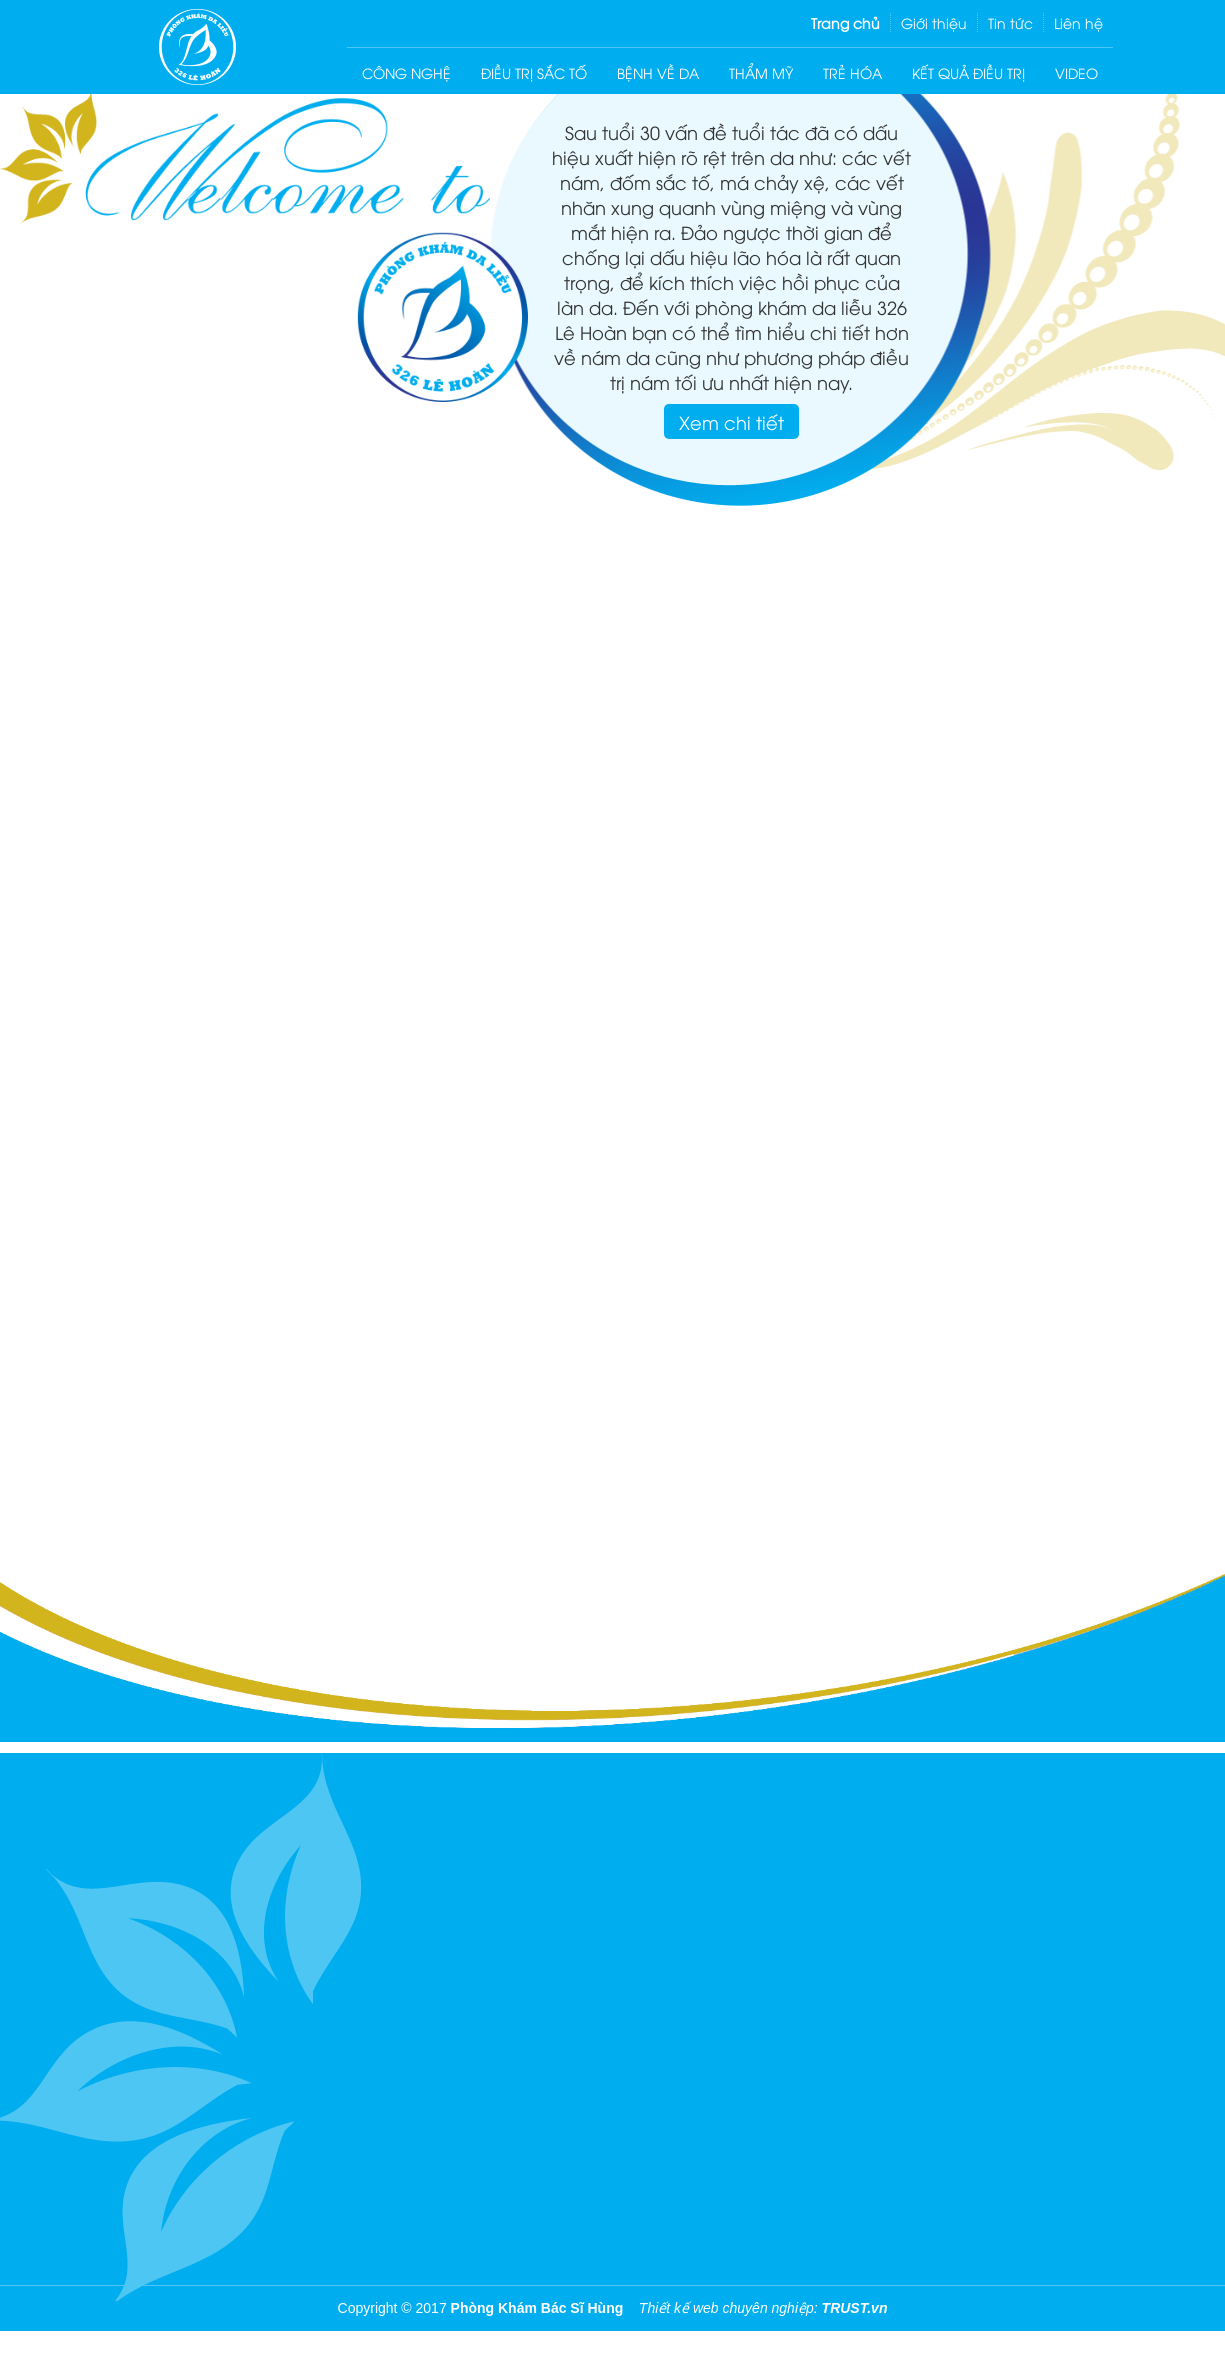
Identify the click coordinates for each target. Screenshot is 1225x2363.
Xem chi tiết (731, 421)
